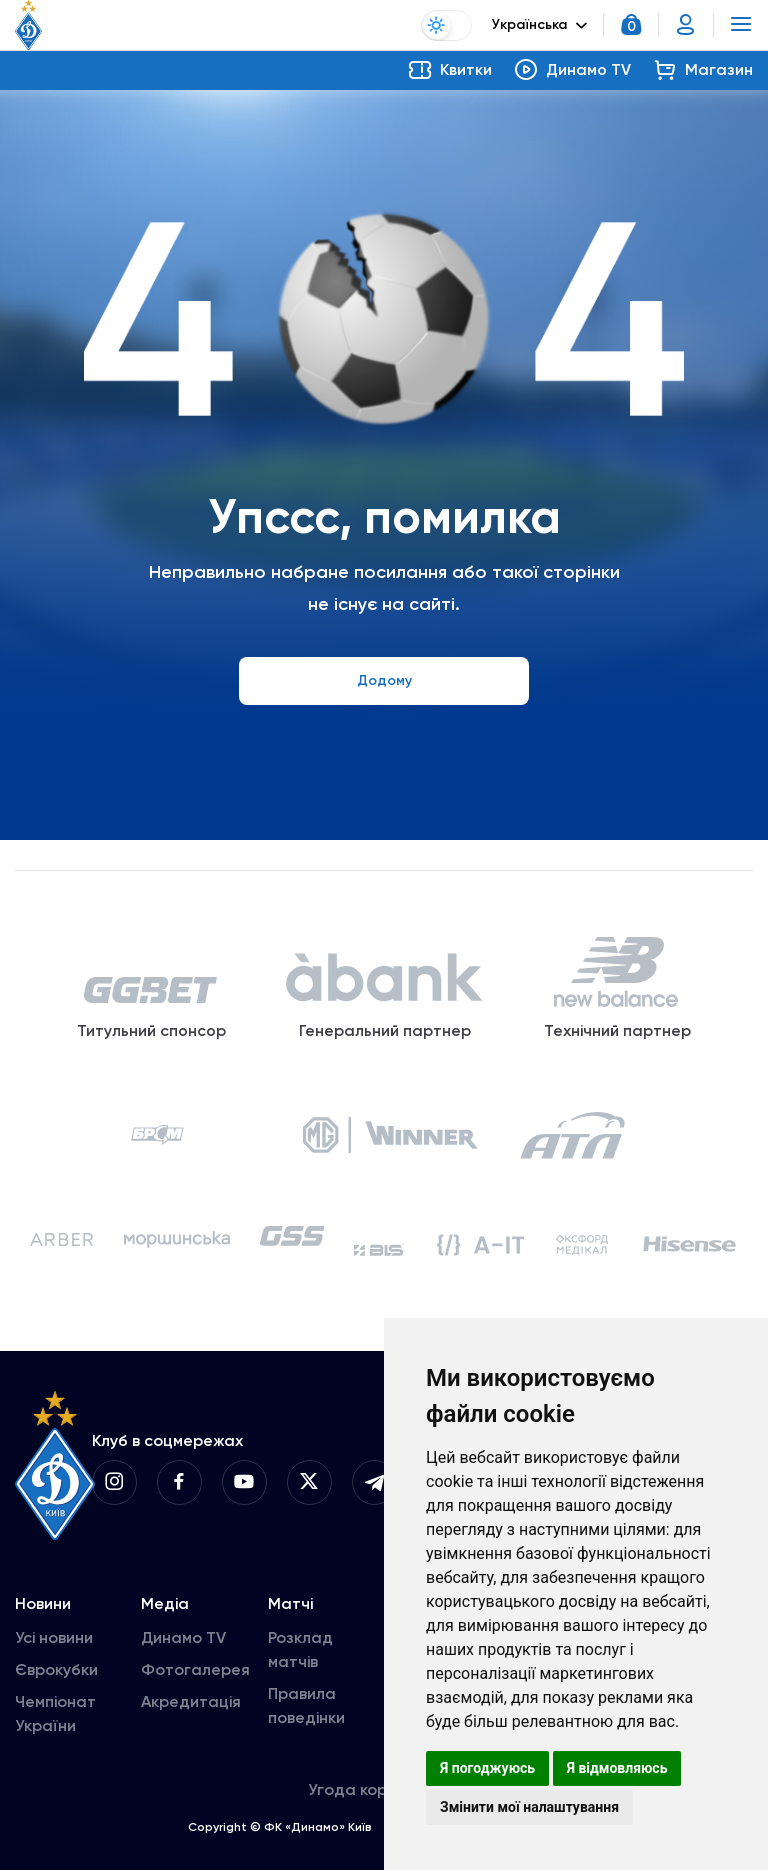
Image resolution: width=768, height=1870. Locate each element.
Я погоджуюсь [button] (487, 1768)
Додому (384, 680)
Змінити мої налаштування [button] (529, 1807)
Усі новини (54, 1641)
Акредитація (191, 1705)
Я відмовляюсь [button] (617, 1768)
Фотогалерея (195, 1673)
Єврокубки (56, 1673)
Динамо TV (183, 1641)
